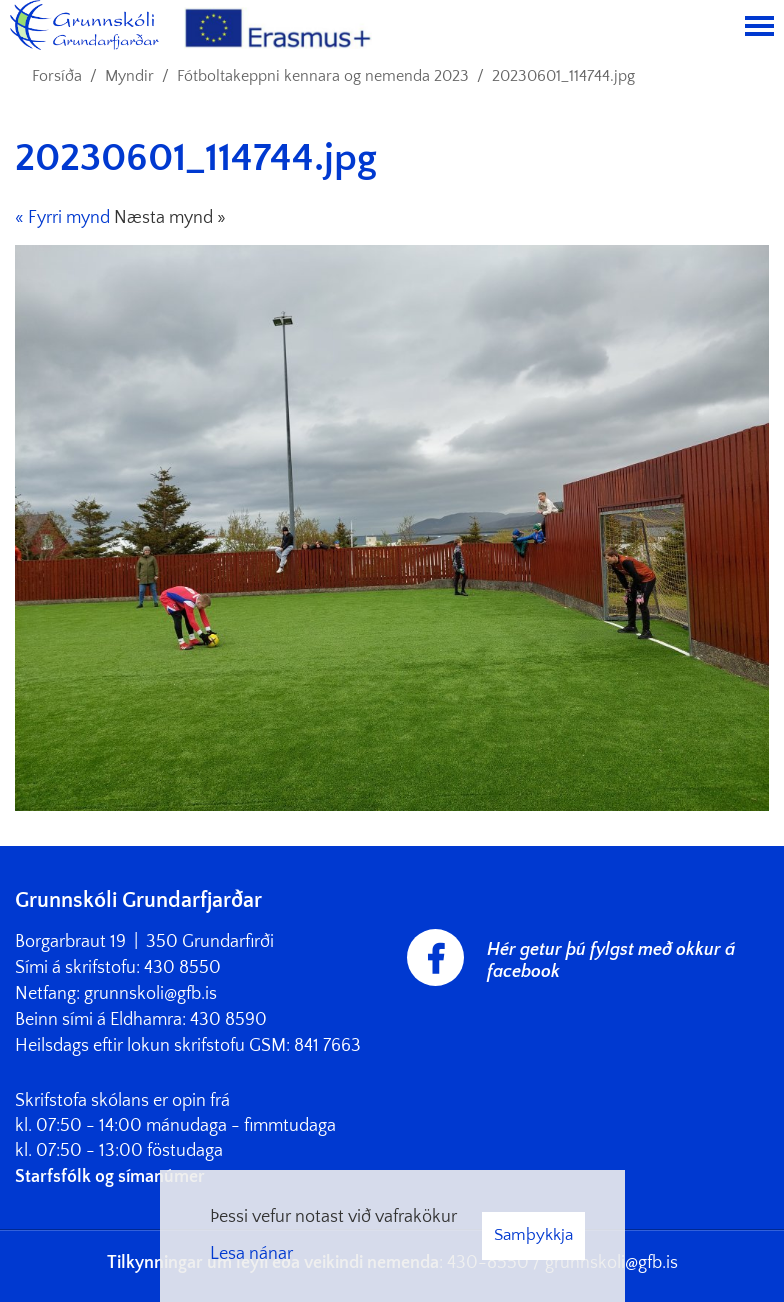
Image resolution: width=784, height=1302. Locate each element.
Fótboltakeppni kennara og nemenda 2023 (323, 76)
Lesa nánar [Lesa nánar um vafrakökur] (251, 1254)
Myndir (129, 76)
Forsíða (57, 76)
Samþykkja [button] (533, 1235)
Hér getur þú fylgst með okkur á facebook (611, 961)
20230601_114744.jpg (563, 76)
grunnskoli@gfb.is (150, 994)
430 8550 (182, 968)
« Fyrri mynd (62, 218)
